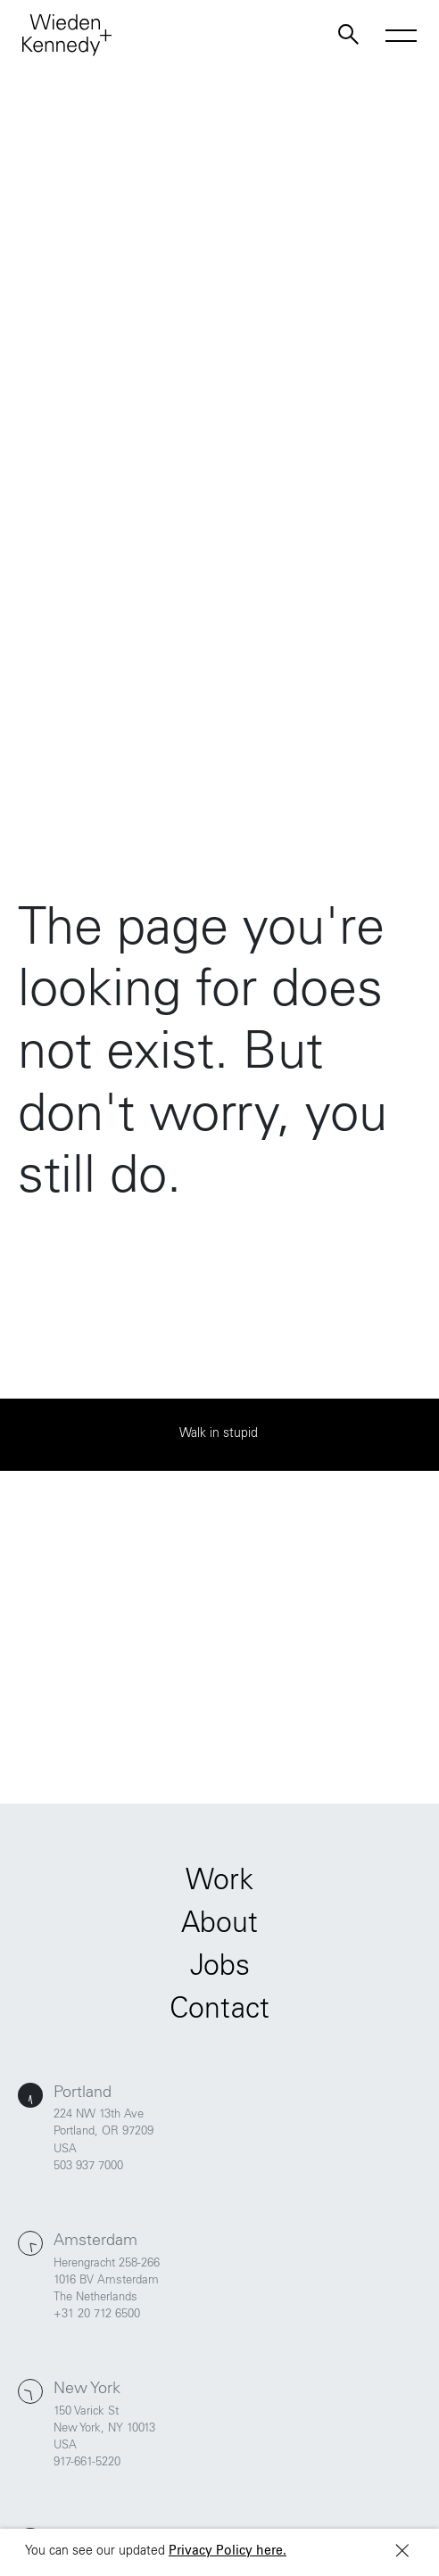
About (219, 1925)
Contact (219, 2011)
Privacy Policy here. (227, 2552)
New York (87, 2390)
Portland (83, 2093)
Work (219, 1883)
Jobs (220, 1968)
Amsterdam (95, 2241)
